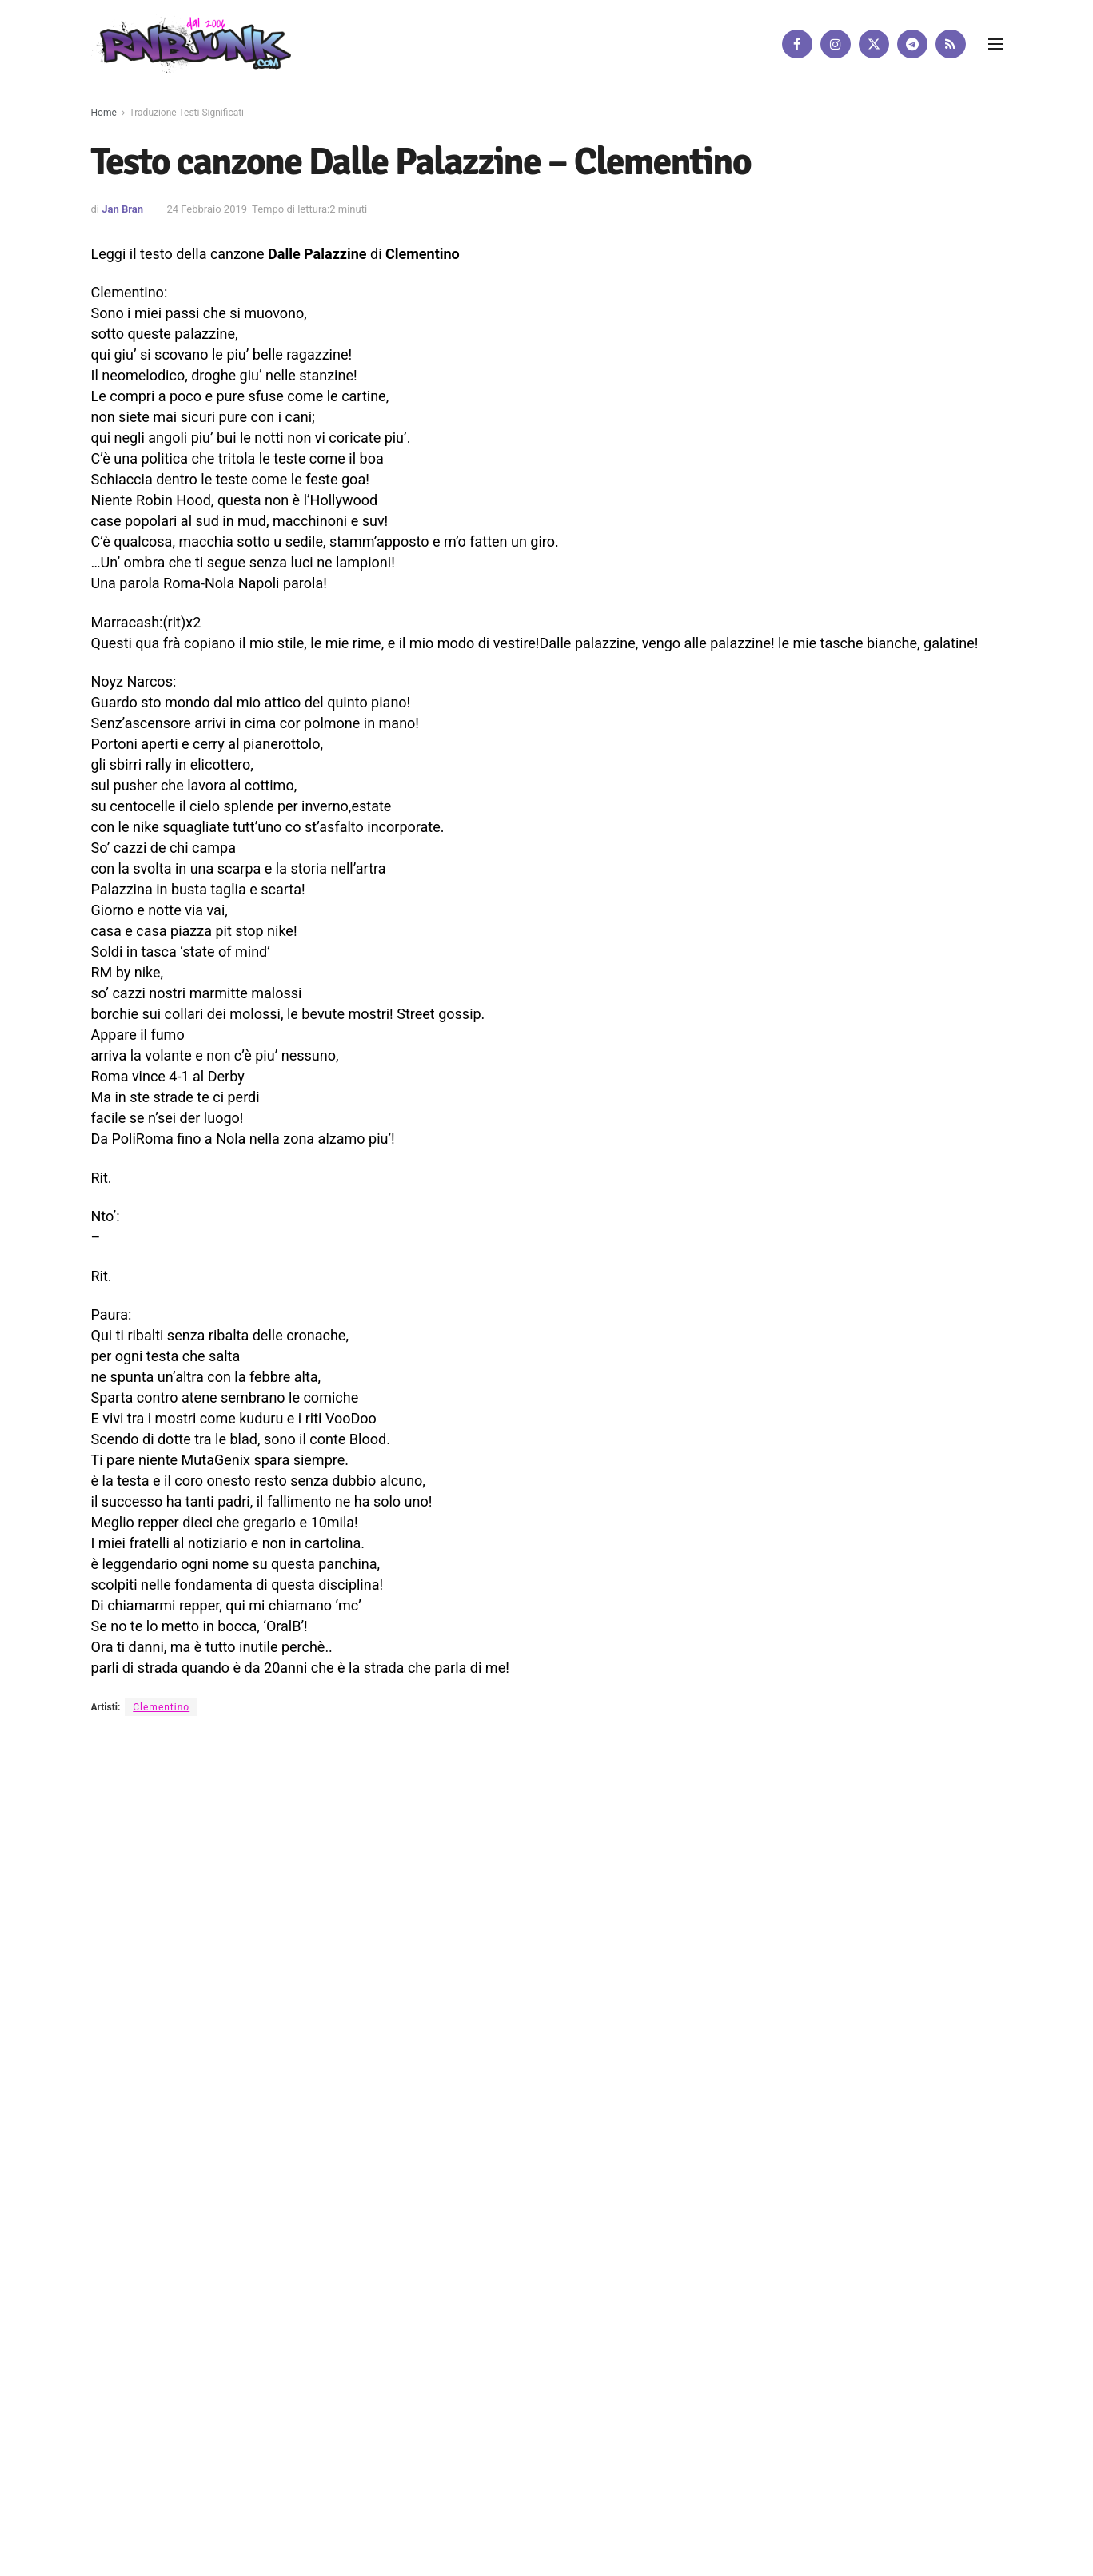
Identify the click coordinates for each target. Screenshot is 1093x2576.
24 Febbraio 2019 (206, 209)
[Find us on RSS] (950, 44)
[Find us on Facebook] (797, 44)
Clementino (161, 1707)
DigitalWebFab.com (132, 1929)
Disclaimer (406, 1875)
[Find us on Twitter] (874, 44)
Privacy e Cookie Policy (500, 1875)
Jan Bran (122, 209)
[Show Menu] (995, 44)
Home (104, 112)
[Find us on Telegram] (912, 44)
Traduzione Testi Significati (187, 112)
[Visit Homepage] (191, 43)
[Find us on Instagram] (835, 44)
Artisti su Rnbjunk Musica (307, 1875)
